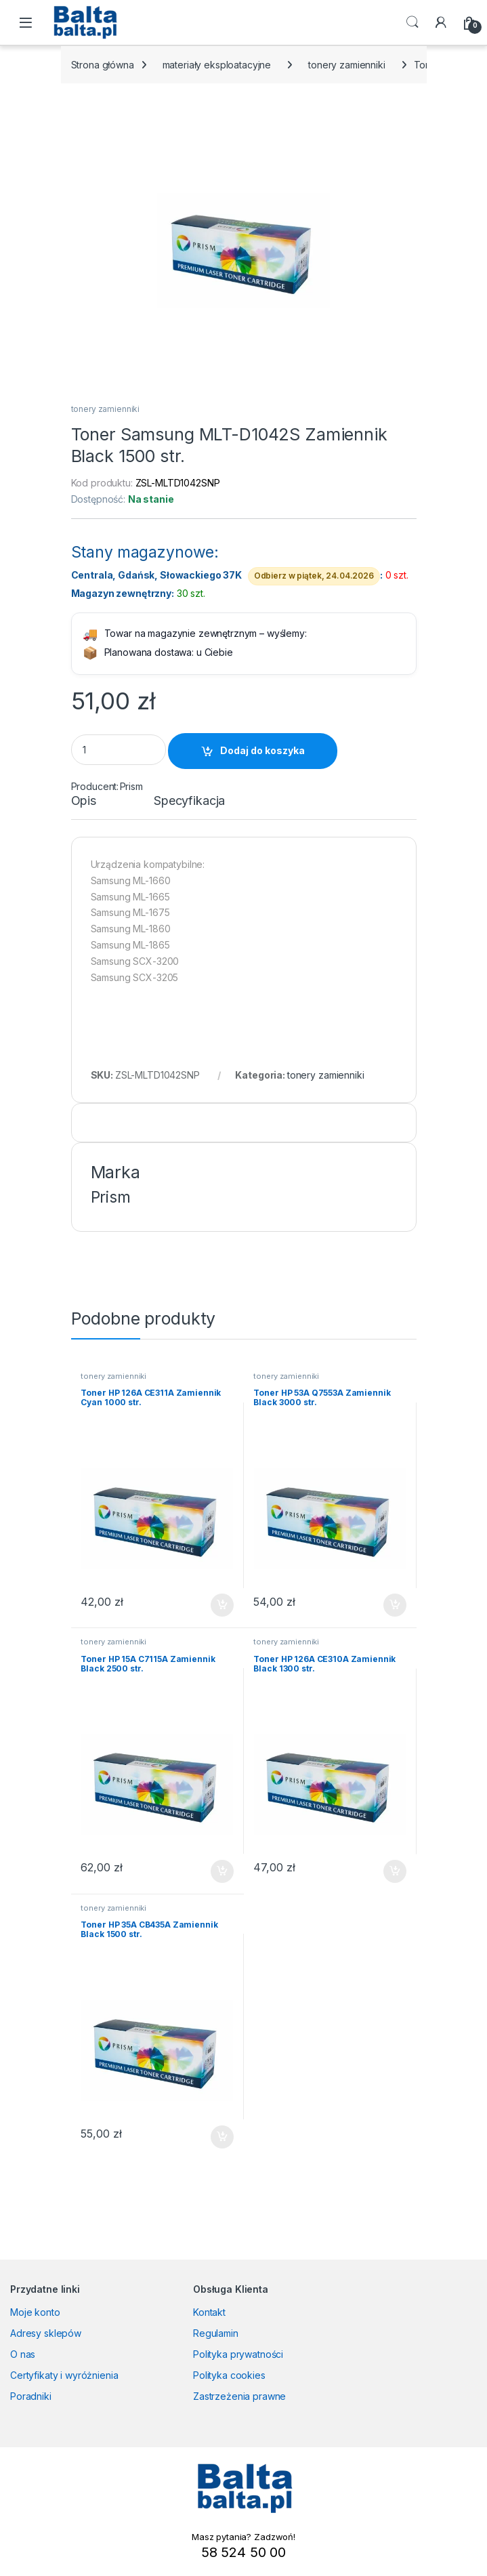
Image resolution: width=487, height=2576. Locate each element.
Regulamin (215, 2333)
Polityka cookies (229, 2375)
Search (412, 22)
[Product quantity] (118, 749)
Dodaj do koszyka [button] (222, 1605)
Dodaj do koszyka (262, 750)
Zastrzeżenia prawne (239, 2396)
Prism (131, 786)
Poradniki (30, 2396)
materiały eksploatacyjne (217, 64)
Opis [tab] (83, 801)
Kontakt (209, 2312)
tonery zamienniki (346, 64)
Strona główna (102, 64)
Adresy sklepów (45, 2333)
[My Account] (440, 22)
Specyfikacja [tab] (189, 801)
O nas (22, 2354)
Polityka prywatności (238, 2354)
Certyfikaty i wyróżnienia (64, 2375)
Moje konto (35, 2312)
